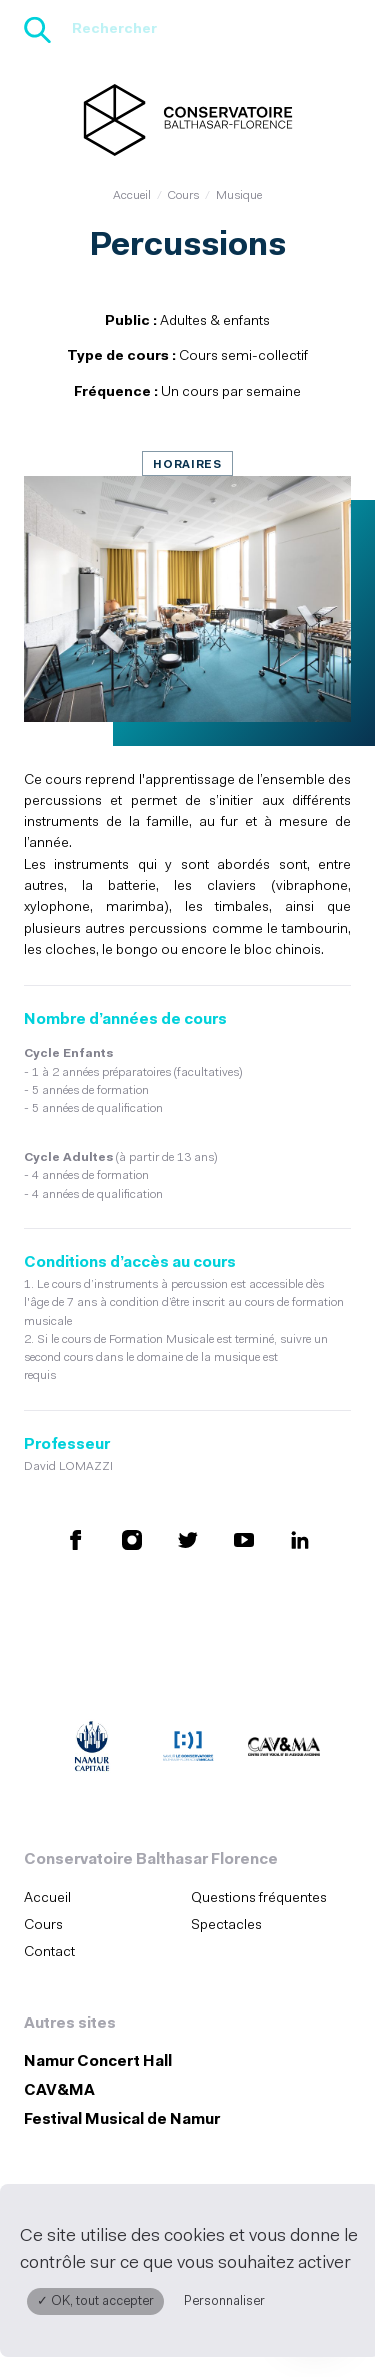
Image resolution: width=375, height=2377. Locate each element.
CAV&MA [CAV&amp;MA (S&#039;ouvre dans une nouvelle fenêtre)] (59, 2091)
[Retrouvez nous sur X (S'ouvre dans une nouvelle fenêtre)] (188, 1539)
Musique (239, 196)
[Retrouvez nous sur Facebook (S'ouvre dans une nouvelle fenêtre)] (76, 1539)
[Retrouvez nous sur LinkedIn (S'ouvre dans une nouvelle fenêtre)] (300, 1539)
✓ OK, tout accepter (95, 2301)
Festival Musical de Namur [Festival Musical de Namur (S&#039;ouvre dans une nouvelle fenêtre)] (122, 2120)
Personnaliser (224, 2301)
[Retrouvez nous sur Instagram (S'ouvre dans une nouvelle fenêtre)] (132, 1539)
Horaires (187, 465)
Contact (49, 1952)
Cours (183, 196)
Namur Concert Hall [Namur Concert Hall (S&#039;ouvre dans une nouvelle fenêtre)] (98, 2062)
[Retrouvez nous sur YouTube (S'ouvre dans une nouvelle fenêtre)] (244, 1539)
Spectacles (226, 1925)
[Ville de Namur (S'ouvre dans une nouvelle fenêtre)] (92, 1749)
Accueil (132, 196)
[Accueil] (188, 120)
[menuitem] (101, 1898)
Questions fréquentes (259, 1898)
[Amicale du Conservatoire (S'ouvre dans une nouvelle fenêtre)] (188, 1749)
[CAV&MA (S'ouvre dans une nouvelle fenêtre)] (284, 1749)
